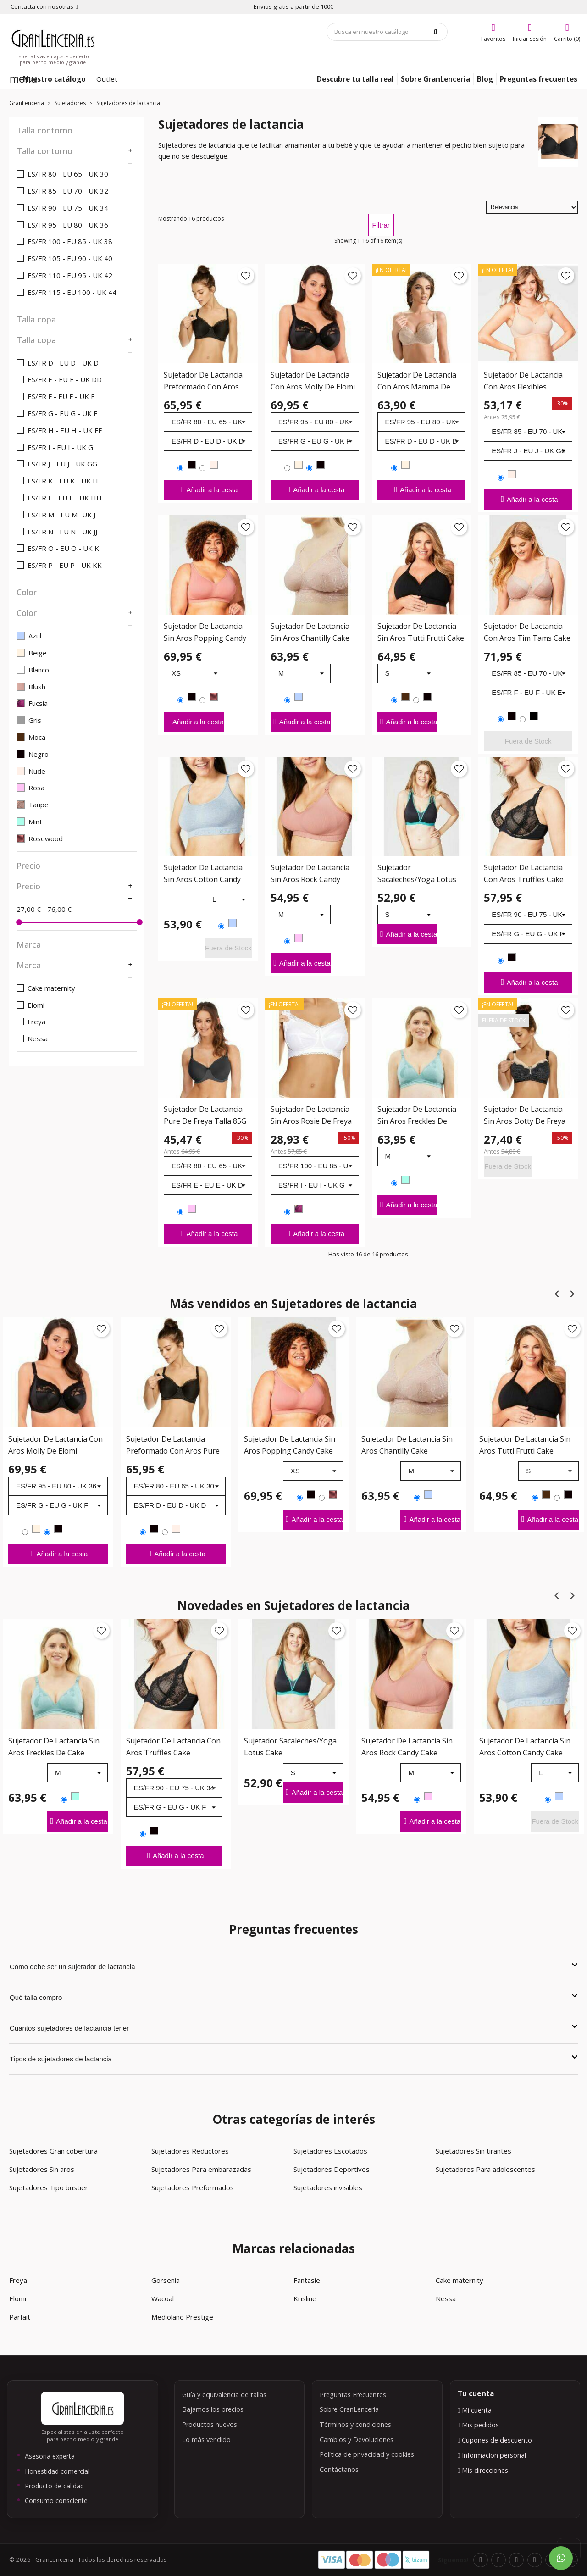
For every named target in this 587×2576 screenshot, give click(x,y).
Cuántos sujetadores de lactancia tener (293, 2027)
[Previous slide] (557, 1294)
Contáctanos (339, 2469)
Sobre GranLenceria (349, 2409)
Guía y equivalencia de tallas (224, 2394)
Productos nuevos (209, 2424)
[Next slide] (571, 1294)
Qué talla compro (293, 1996)
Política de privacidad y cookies (367, 2454)
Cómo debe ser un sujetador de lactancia (293, 1966)
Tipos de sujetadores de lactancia (293, 2058)
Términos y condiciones (355, 2424)
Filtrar (381, 225)
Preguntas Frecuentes (353, 2394)
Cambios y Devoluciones (356, 2439)
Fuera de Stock (528, 741)
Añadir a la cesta (208, 489)
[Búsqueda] (387, 32)
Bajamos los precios (213, 2409)
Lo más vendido (206, 2439)
